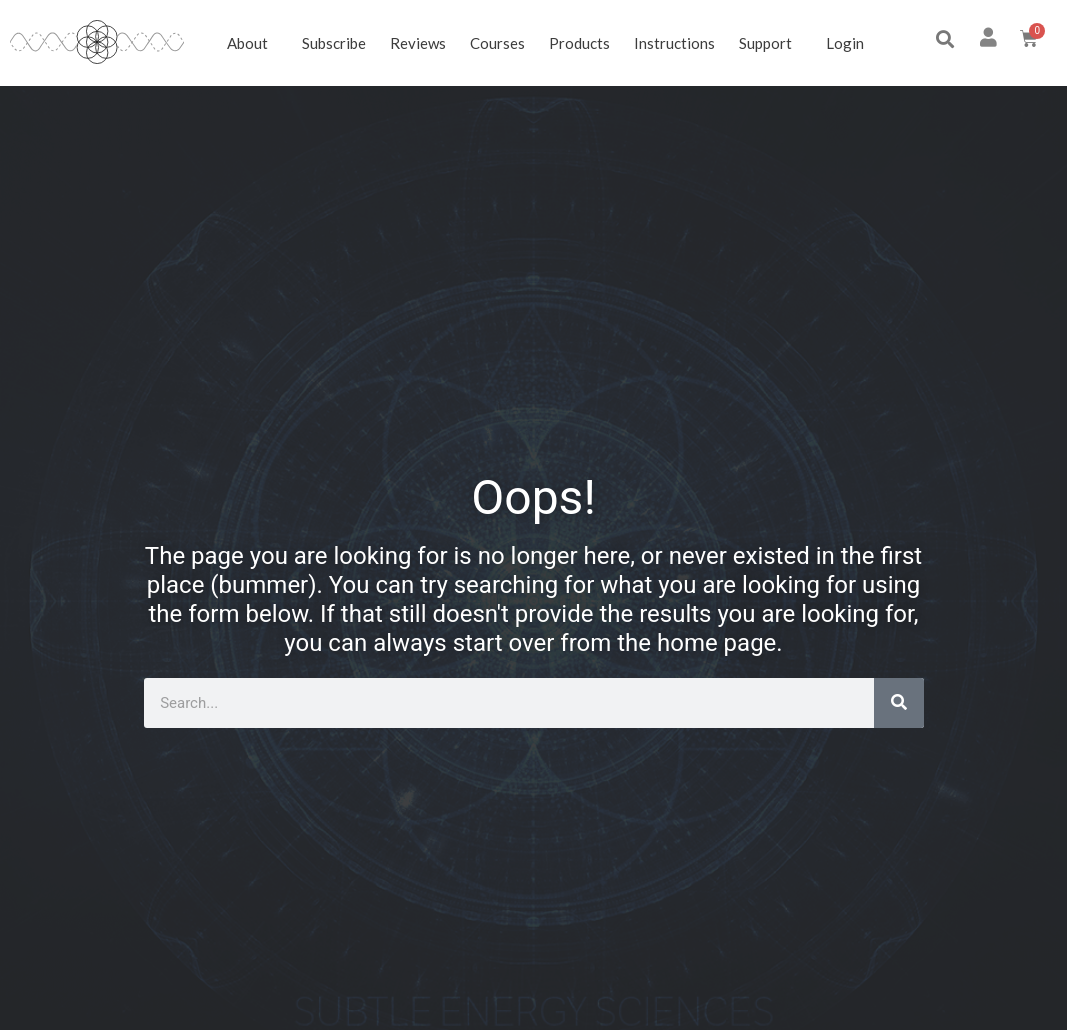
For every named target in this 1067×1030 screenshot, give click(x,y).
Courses (497, 43)
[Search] (899, 703)
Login (845, 43)
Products (579, 43)
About (252, 43)
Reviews (418, 43)
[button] (945, 39)
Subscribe (334, 43)
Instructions (674, 43)
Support (770, 43)
